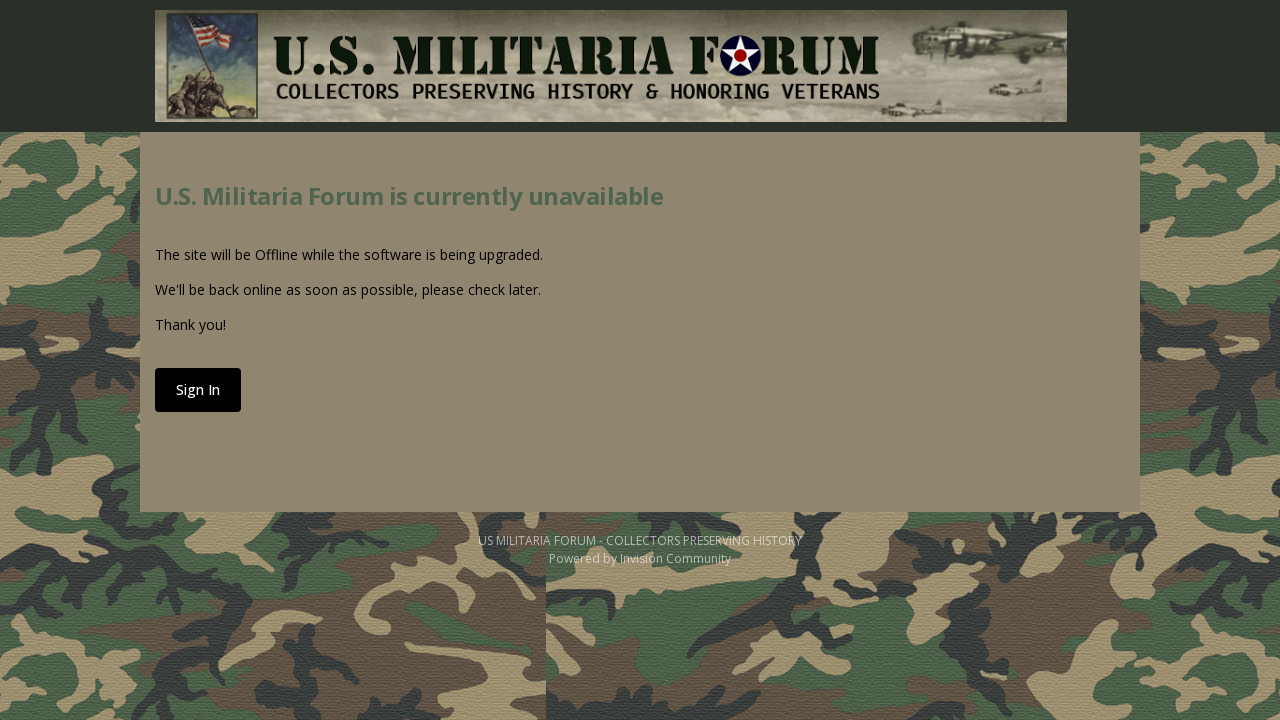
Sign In (198, 389)
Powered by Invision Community (640, 558)
